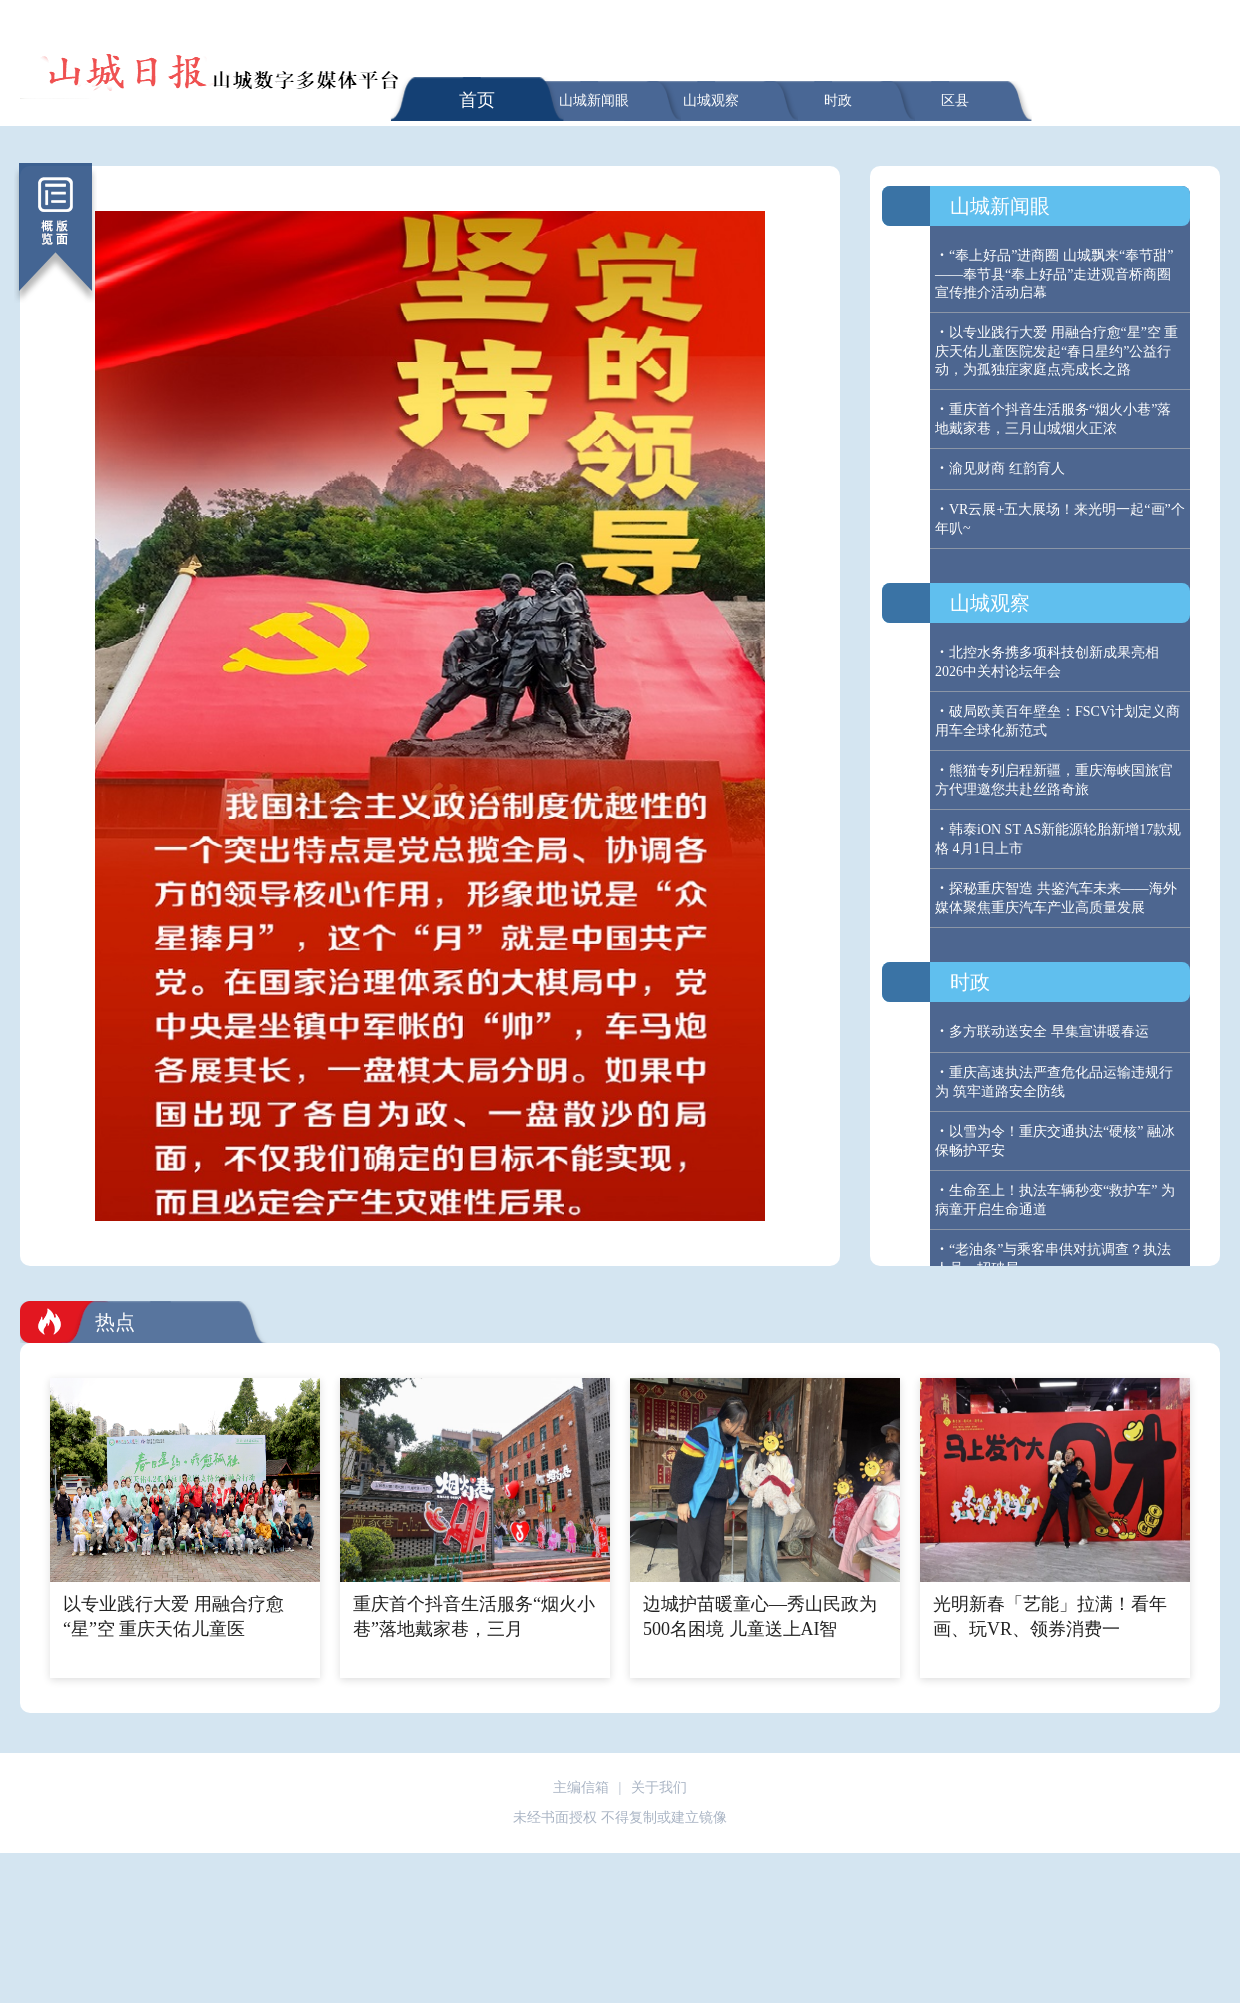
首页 (477, 100)
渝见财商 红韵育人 (1007, 468)
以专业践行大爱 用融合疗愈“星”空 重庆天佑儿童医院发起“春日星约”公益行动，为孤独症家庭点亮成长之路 (1056, 351)
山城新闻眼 (594, 100)
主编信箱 (581, 1787)
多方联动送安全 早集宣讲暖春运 (1049, 1031)
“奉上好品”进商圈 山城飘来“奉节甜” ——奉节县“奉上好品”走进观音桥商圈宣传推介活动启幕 (1054, 274)
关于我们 (659, 1787)
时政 (838, 100)
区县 (955, 100)
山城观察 (711, 100)
